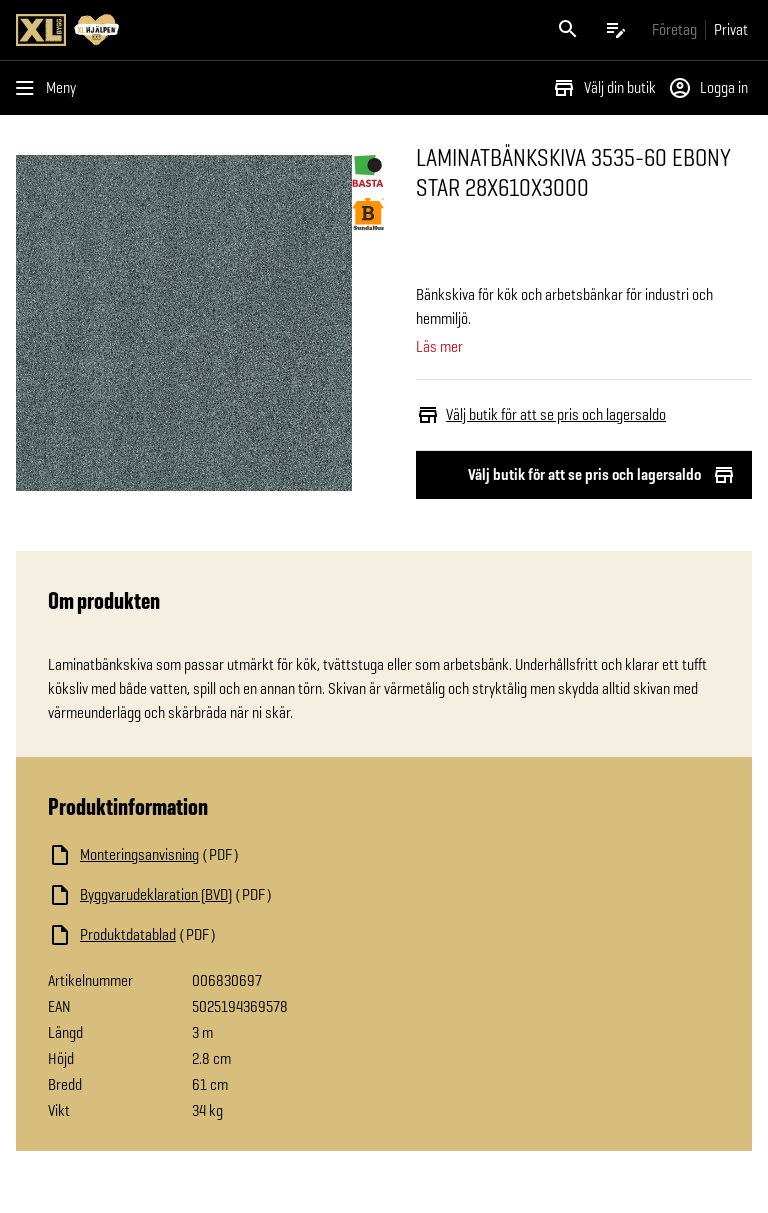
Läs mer (439, 347)
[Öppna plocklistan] (616, 30)
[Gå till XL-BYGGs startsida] (196, 30)
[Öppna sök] (568, 30)
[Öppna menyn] (50, 88)
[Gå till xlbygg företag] (674, 29)
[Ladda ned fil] (248, 855)
